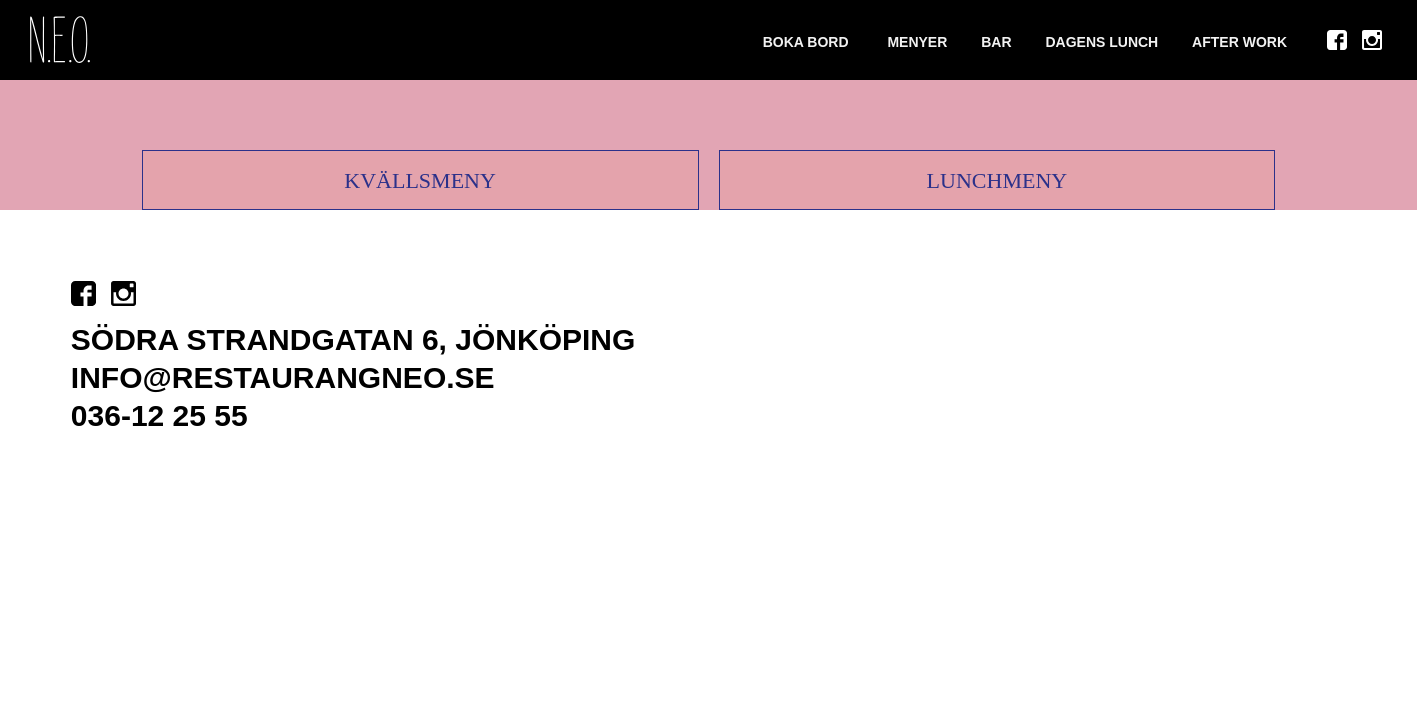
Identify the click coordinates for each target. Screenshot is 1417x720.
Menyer (917, 42)
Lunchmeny (997, 180)
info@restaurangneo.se (283, 377)
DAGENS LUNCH (1101, 42)
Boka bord (806, 42)
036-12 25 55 (159, 415)
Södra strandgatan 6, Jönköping (353, 339)
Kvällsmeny (420, 180)
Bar (996, 42)
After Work (1239, 42)
